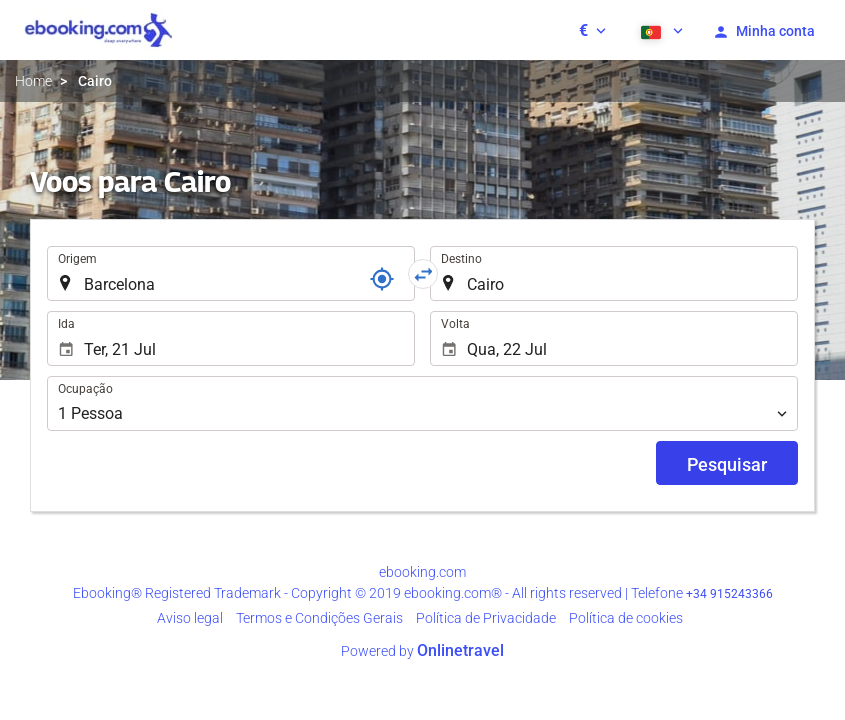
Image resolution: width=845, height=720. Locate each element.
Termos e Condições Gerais (319, 618)
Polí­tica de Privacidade (486, 618)
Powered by (422, 651)
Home (33, 81)
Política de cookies (626, 618)
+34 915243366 (729, 594)
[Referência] (382, 279)
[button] (592, 30)
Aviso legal (190, 618)
